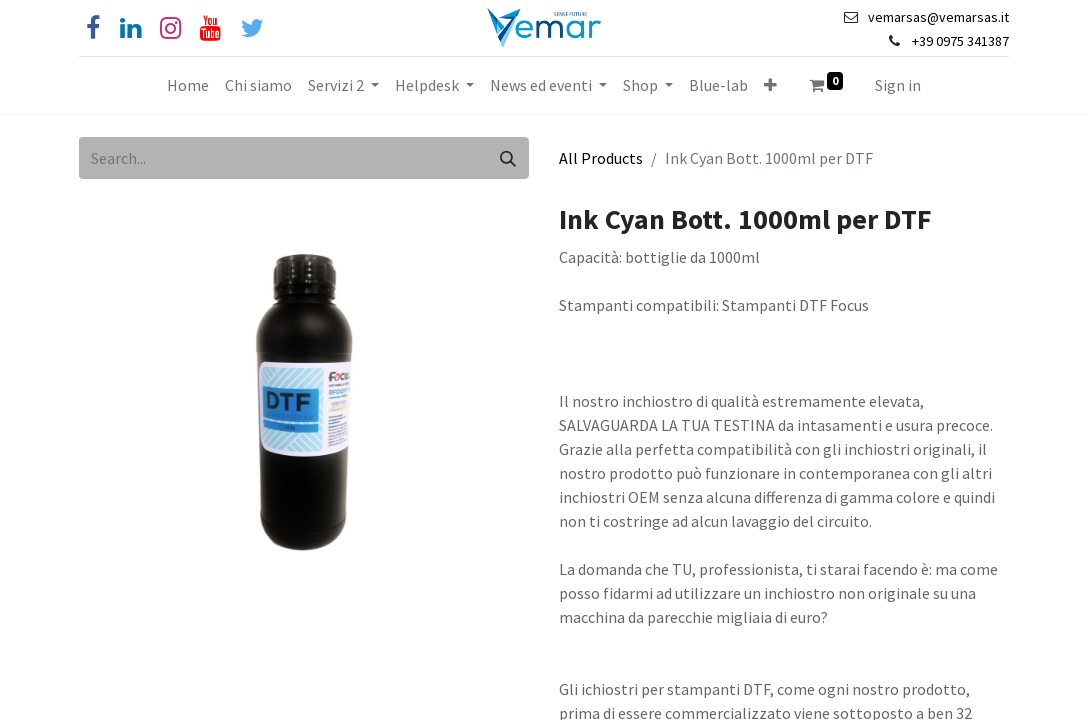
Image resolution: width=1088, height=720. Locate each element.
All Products (601, 158)
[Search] (508, 158)
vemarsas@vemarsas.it (938, 17)
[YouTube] (210, 28)
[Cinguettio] (252, 28)
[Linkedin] (130, 28)
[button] (770, 85)
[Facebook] (93, 28)
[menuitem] (188, 85)
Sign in (898, 85)
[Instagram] (170, 28)
